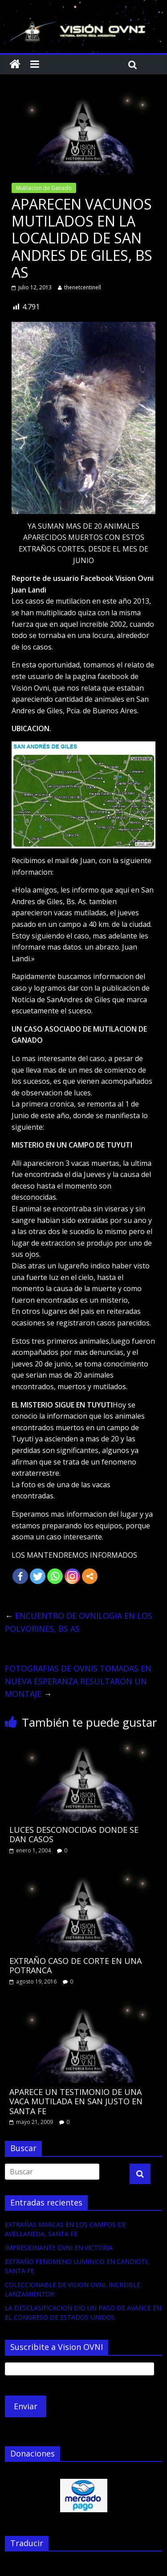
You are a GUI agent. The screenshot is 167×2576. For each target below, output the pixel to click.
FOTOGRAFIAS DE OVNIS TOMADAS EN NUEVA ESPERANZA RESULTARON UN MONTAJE (78, 1681)
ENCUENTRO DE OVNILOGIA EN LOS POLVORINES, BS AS (78, 1622)
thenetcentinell (82, 287)
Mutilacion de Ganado (44, 188)
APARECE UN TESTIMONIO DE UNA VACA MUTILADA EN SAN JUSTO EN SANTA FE (76, 2101)
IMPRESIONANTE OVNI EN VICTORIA (59, 2247)
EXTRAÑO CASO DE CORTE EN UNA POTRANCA (75, 1965)
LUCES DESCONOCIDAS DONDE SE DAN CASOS (73, 1834)
